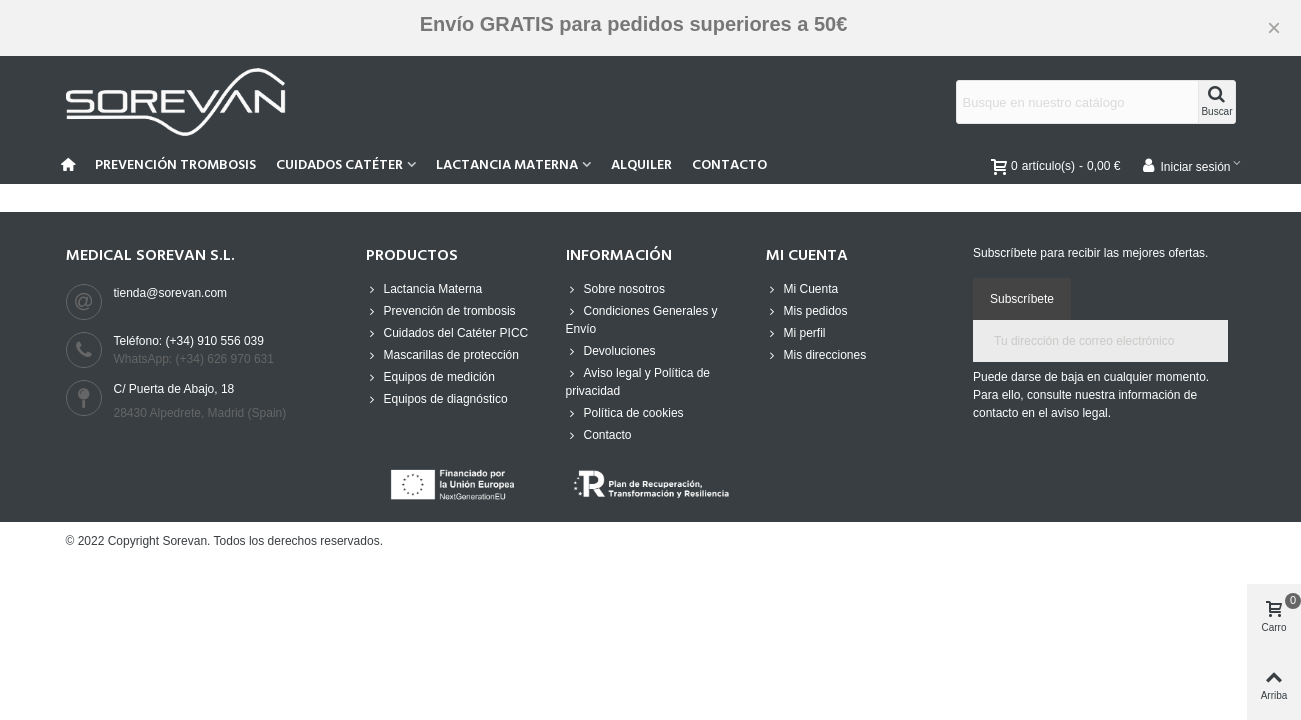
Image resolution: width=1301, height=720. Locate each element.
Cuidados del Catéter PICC (447, 333)
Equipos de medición (430, 377)
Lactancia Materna (507, 165)
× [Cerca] (1274, 27)
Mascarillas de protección (442, 355)
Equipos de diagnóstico (437, 399)
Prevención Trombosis (175, 165)
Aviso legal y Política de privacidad (638, 381)
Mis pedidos (807, 311)
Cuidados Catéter (339, 165)
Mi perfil (796, 333)
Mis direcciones (816, 355)
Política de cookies (625, 413)
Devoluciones (611, 351)
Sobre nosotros (615, 289)
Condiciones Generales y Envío (642, 319)
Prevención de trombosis (441, 311)
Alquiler (641, 165)
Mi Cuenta (802, 289)
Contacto (729, 165)
